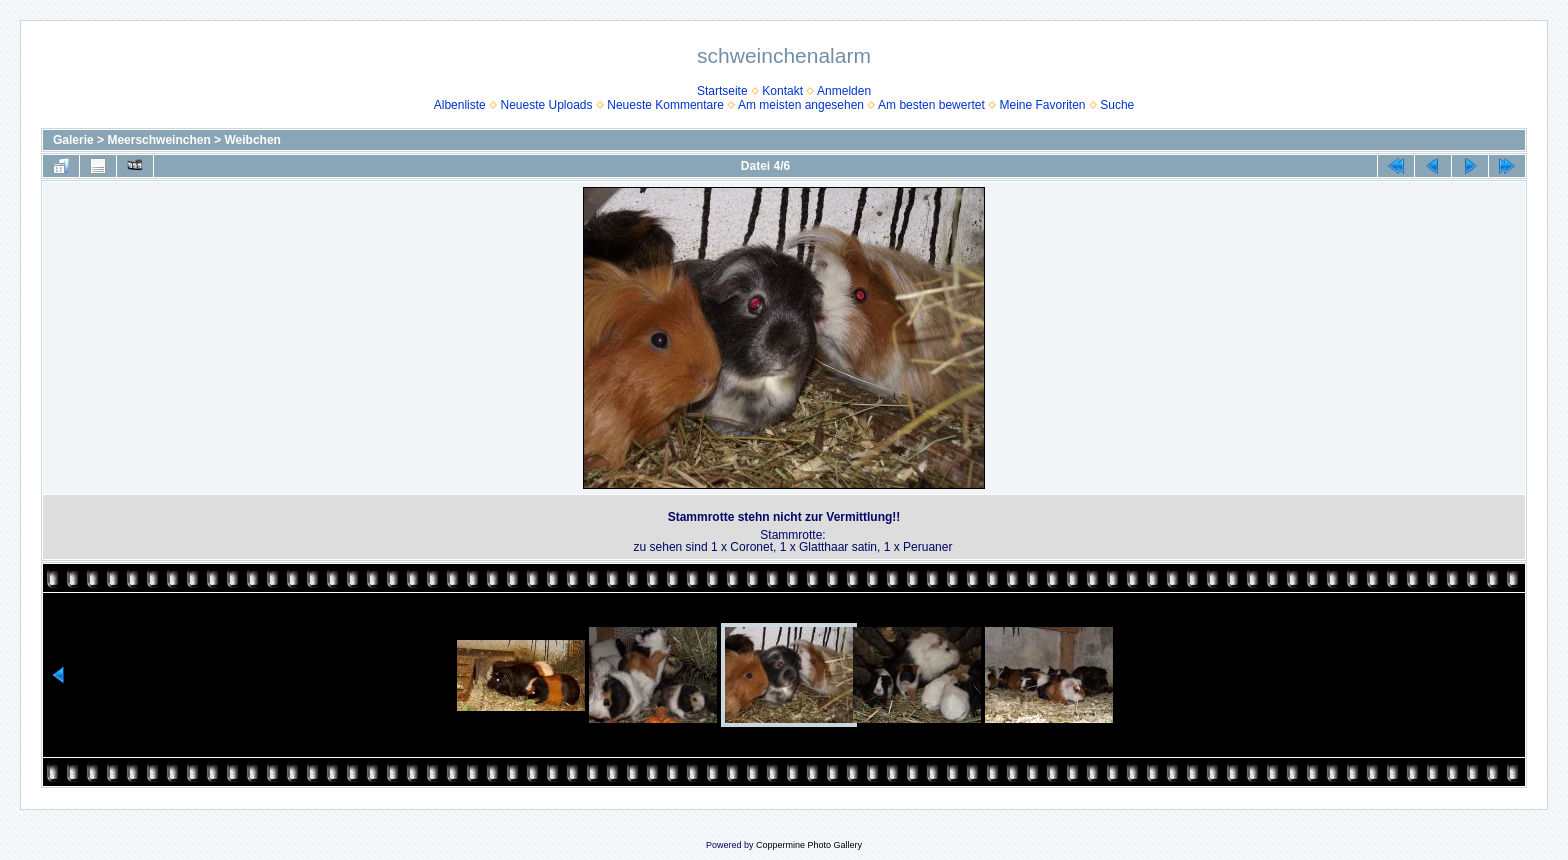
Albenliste (460, 105)
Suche (1117, 105)
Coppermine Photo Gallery (809, 845)
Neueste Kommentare (665, 105)
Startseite (722, 91)
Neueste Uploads (546, 105)
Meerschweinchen (158, 140)
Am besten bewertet (931, 105)
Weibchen (252, 140)
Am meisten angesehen (801, 105)
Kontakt (782, 91)
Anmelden (844, 91)
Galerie (73, 140)
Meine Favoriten (1042, 105)
